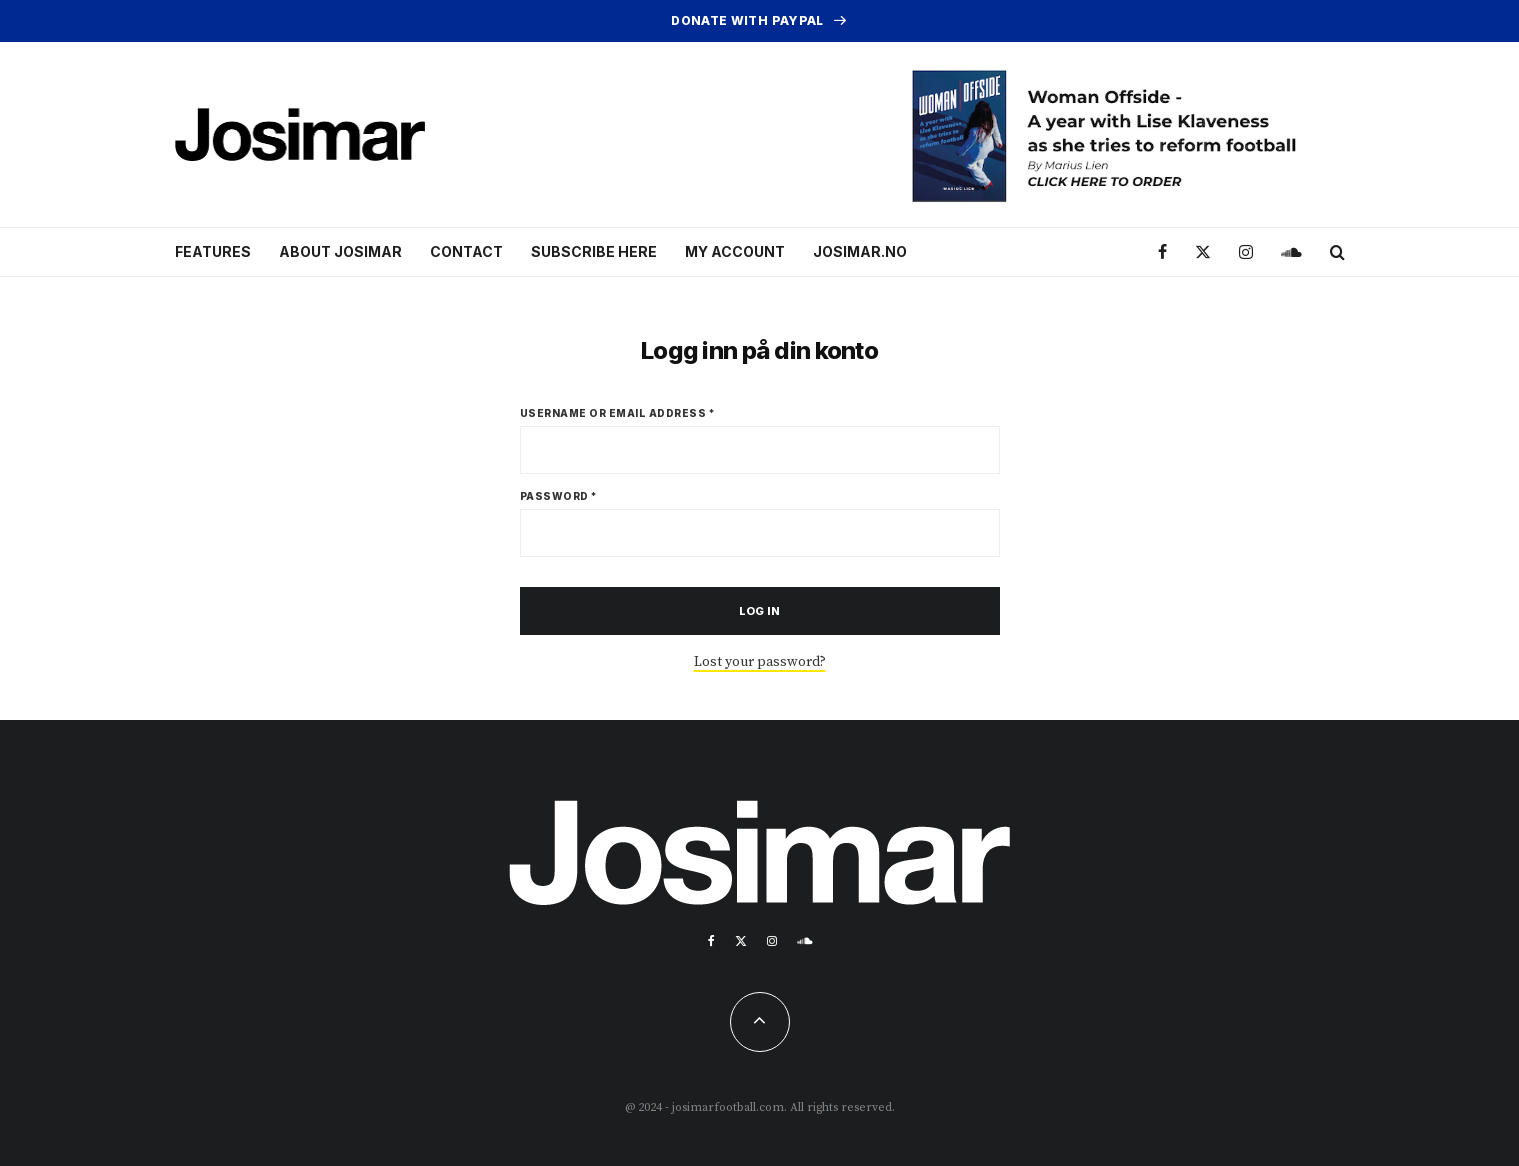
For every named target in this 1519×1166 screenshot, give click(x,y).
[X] (1203, 252)
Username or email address (618, 413)
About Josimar (340, 251)
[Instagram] (1246, 252)
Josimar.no (860, 251)
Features (213, 251)
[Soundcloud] (1291, 252)
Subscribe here (594, 251)
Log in (759, 611)
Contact (466, 251)
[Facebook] (1162, 252)
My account (735, 251)
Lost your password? (760, 662)
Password (559, 496)
